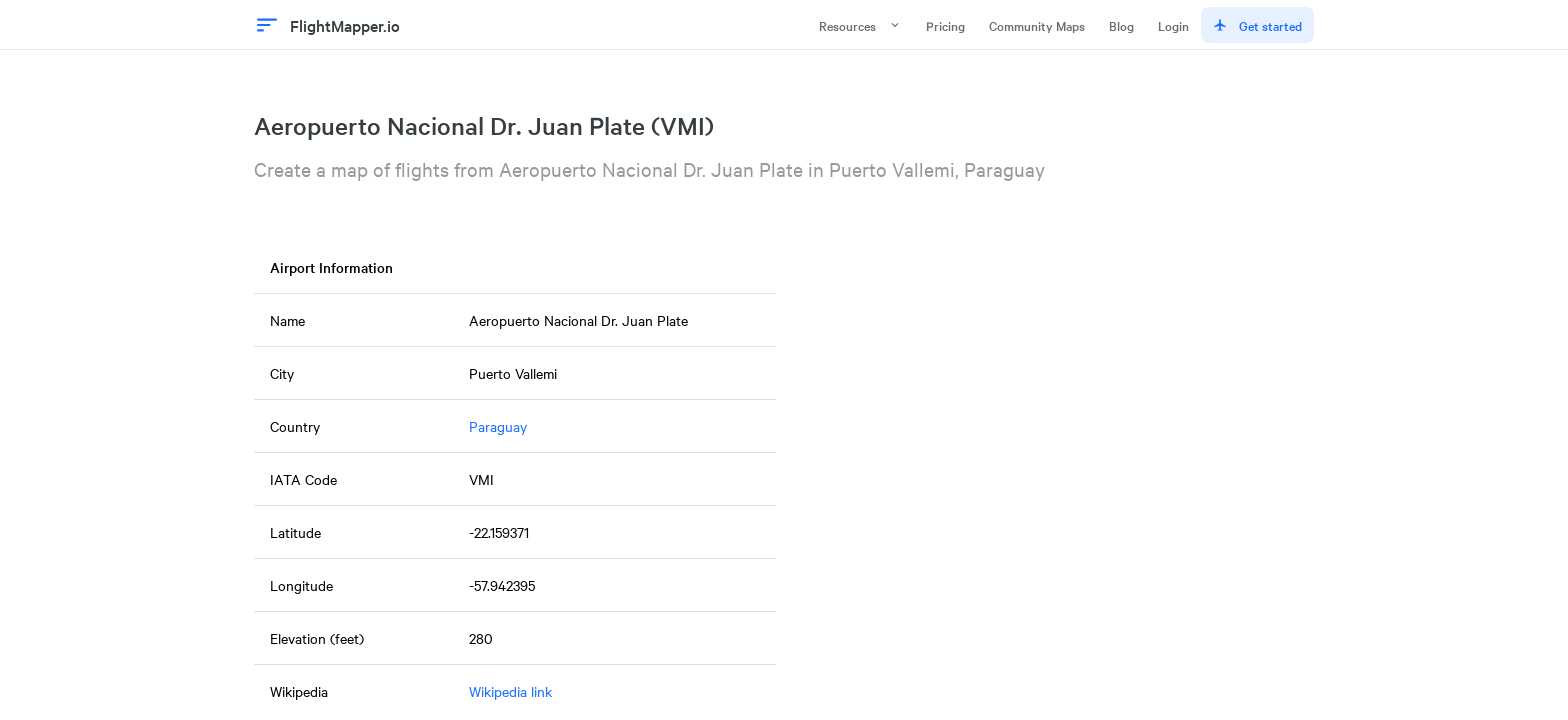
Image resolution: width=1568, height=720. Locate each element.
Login (1173, 25)
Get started (1257, 25)
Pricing (945, 25)
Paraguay (498, 426)
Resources (860, 25)
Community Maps (1037, 25)
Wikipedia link (510, 691)
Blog (1121, 25)
